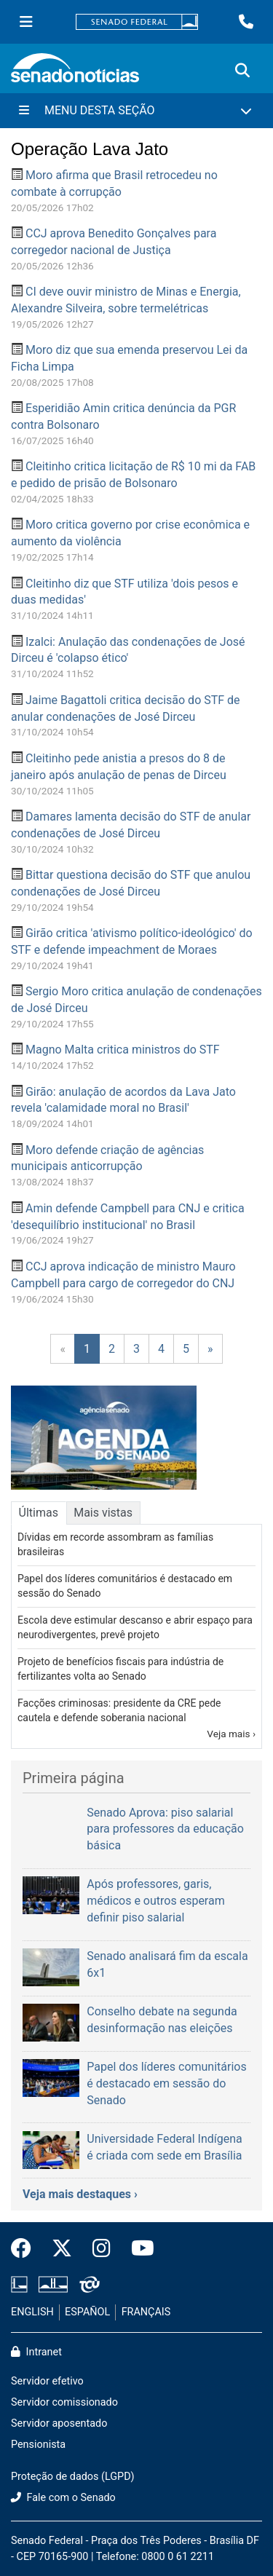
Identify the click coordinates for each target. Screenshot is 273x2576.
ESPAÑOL (87, 2312)
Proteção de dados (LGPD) (73, 2476)
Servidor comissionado (64, 2402)
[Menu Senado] (26, 21)
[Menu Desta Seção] (136, 110)
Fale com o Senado (63, 2498)
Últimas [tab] (38, 1513)
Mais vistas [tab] (103, 1513)
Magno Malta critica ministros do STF (122, 1049)
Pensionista (38, 2444)
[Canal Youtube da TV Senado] (137, 2249)
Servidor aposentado (59, 2423)
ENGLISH (32, 2312)
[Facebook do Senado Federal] (26, 2249)
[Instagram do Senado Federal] (101, 2249)
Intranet (36, 2352)
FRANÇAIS (146, 2312)
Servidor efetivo (47, 2381)
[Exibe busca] (242, 70)
